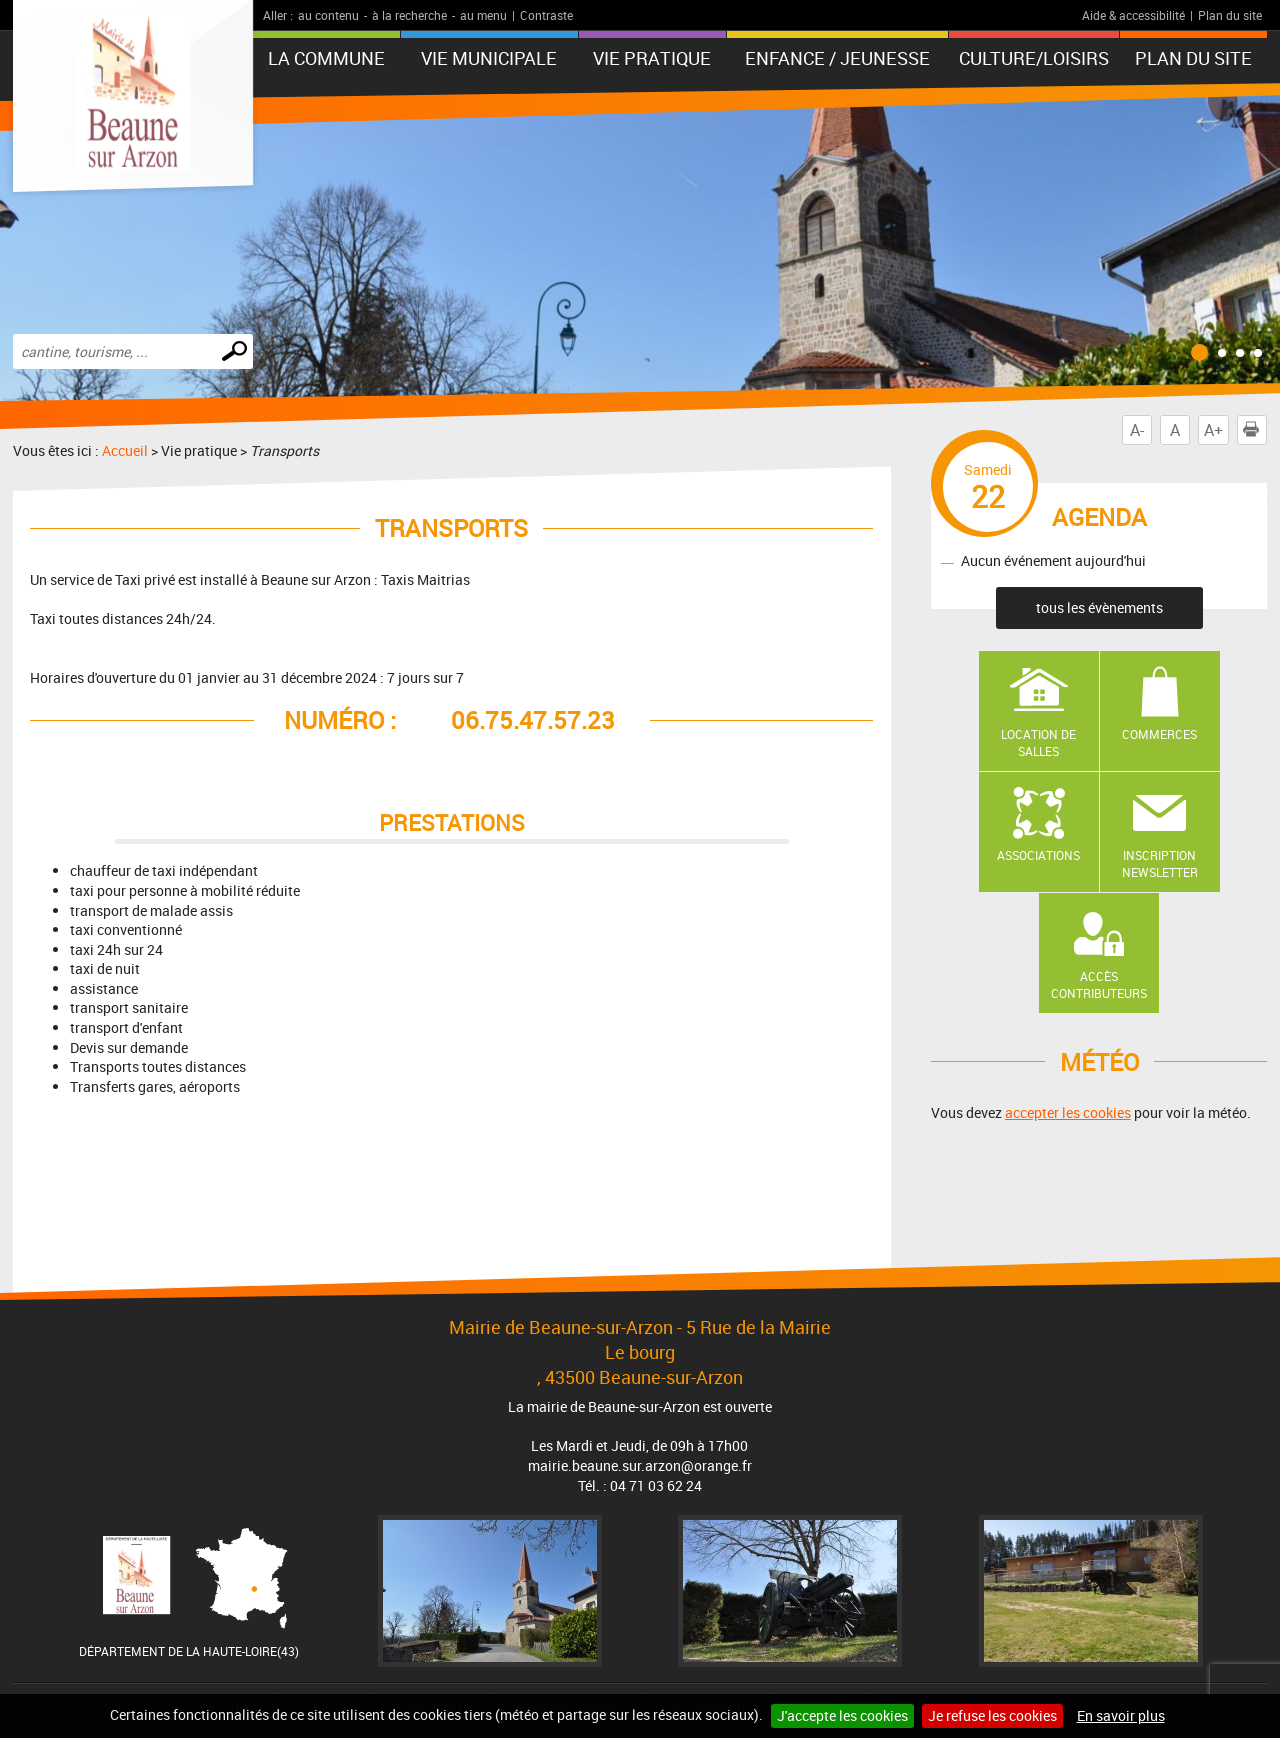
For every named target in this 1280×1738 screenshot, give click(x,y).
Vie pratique (652, 58)
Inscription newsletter (1160, 863)
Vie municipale (489, 58)
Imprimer (1255, 430)
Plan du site (1230, 15)
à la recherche (409, 15)
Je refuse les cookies (992, 1715)
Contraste (546, 15)
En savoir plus (1121, 1715)
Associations (1038, 855)
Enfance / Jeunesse (837, 58)
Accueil (125, 450)
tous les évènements (1099, 607)
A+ (1213, 430)
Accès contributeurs (1099, 984)
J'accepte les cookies (842, 1715)
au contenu (328, 15)
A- (1137, 430)
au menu (483, 15)
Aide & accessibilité (1133, 15)
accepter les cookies (1068, 1112)
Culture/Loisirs (1034, 58)
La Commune (326, 58)
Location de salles (1038, 742)
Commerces (1159, 734)
